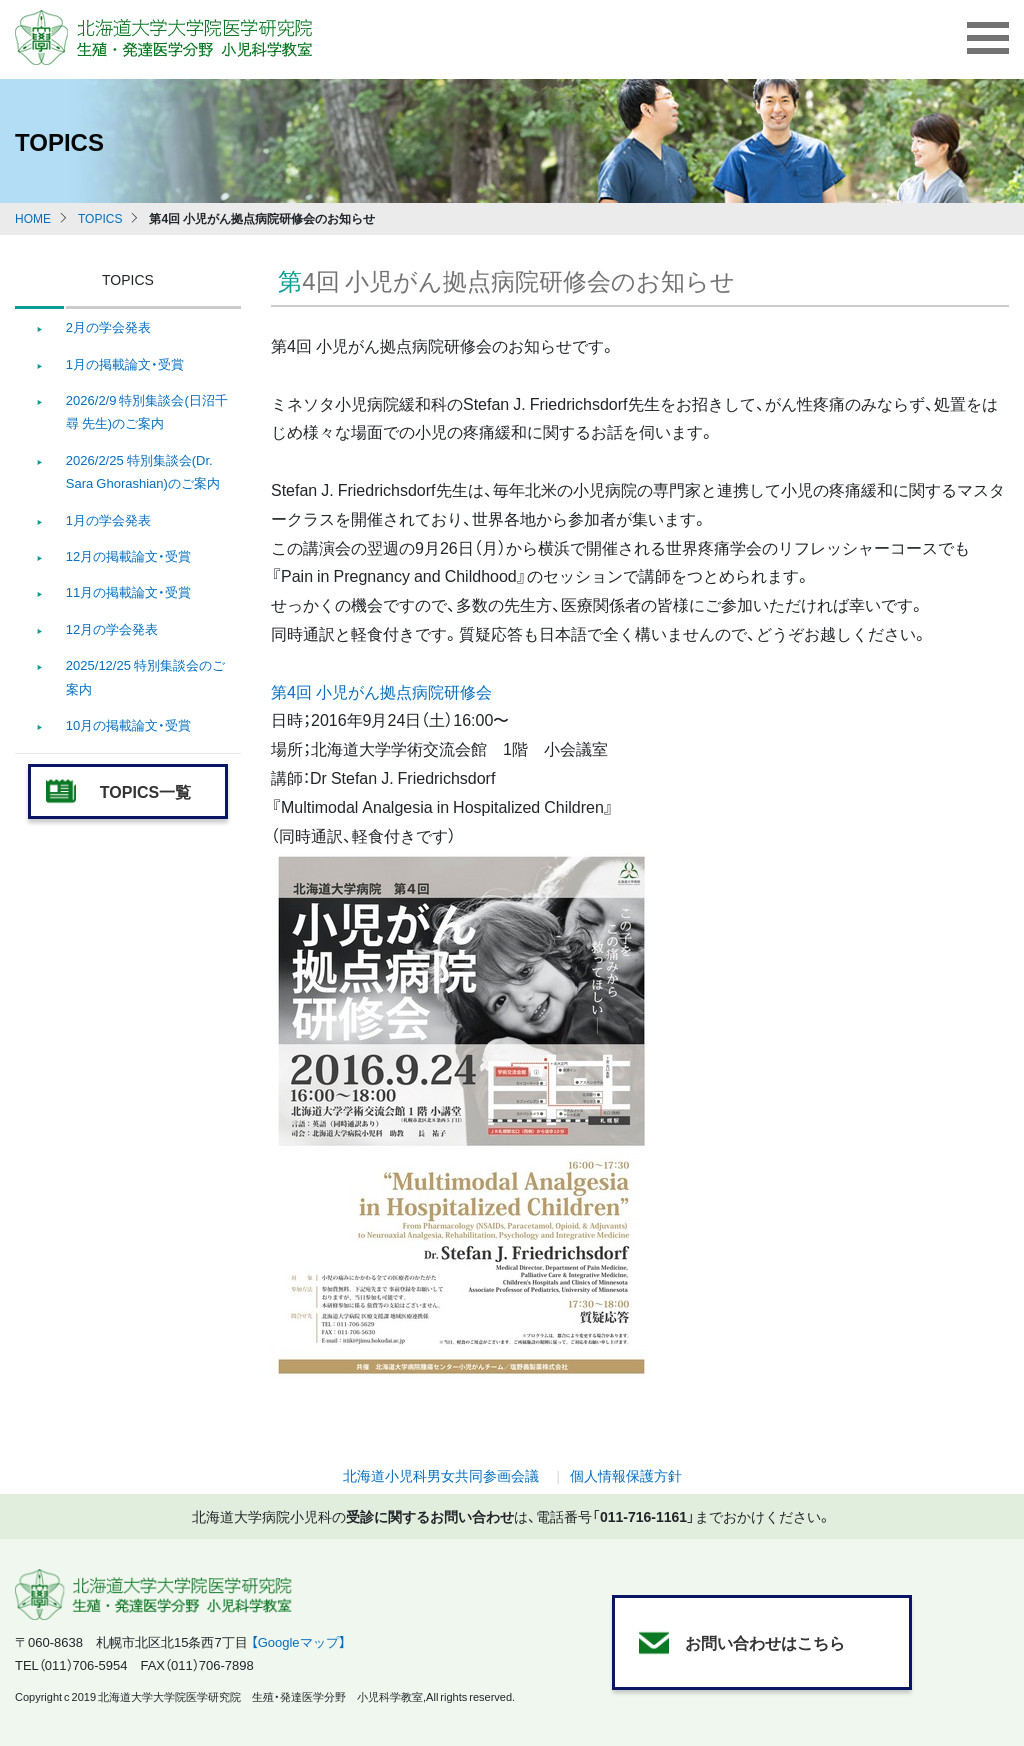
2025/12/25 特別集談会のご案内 (145, 676)
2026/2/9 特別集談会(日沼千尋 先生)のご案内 (147, 411)
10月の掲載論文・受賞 (128, 724)
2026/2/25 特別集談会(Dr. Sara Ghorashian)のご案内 (143, 471)
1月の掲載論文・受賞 (125, 363)
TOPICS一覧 (145, 791)
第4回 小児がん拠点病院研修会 (381, 691)
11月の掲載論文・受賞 (128, 591)
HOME (33, 218)
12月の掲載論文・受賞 (128, 555)
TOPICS (100, 218)
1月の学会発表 (108, 519)
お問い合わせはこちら (765, 1642)
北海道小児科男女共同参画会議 (441, 1475)
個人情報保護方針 (626, 1475)
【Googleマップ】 (298, 1641)
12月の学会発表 (112, 628)
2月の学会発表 (108, 326)
